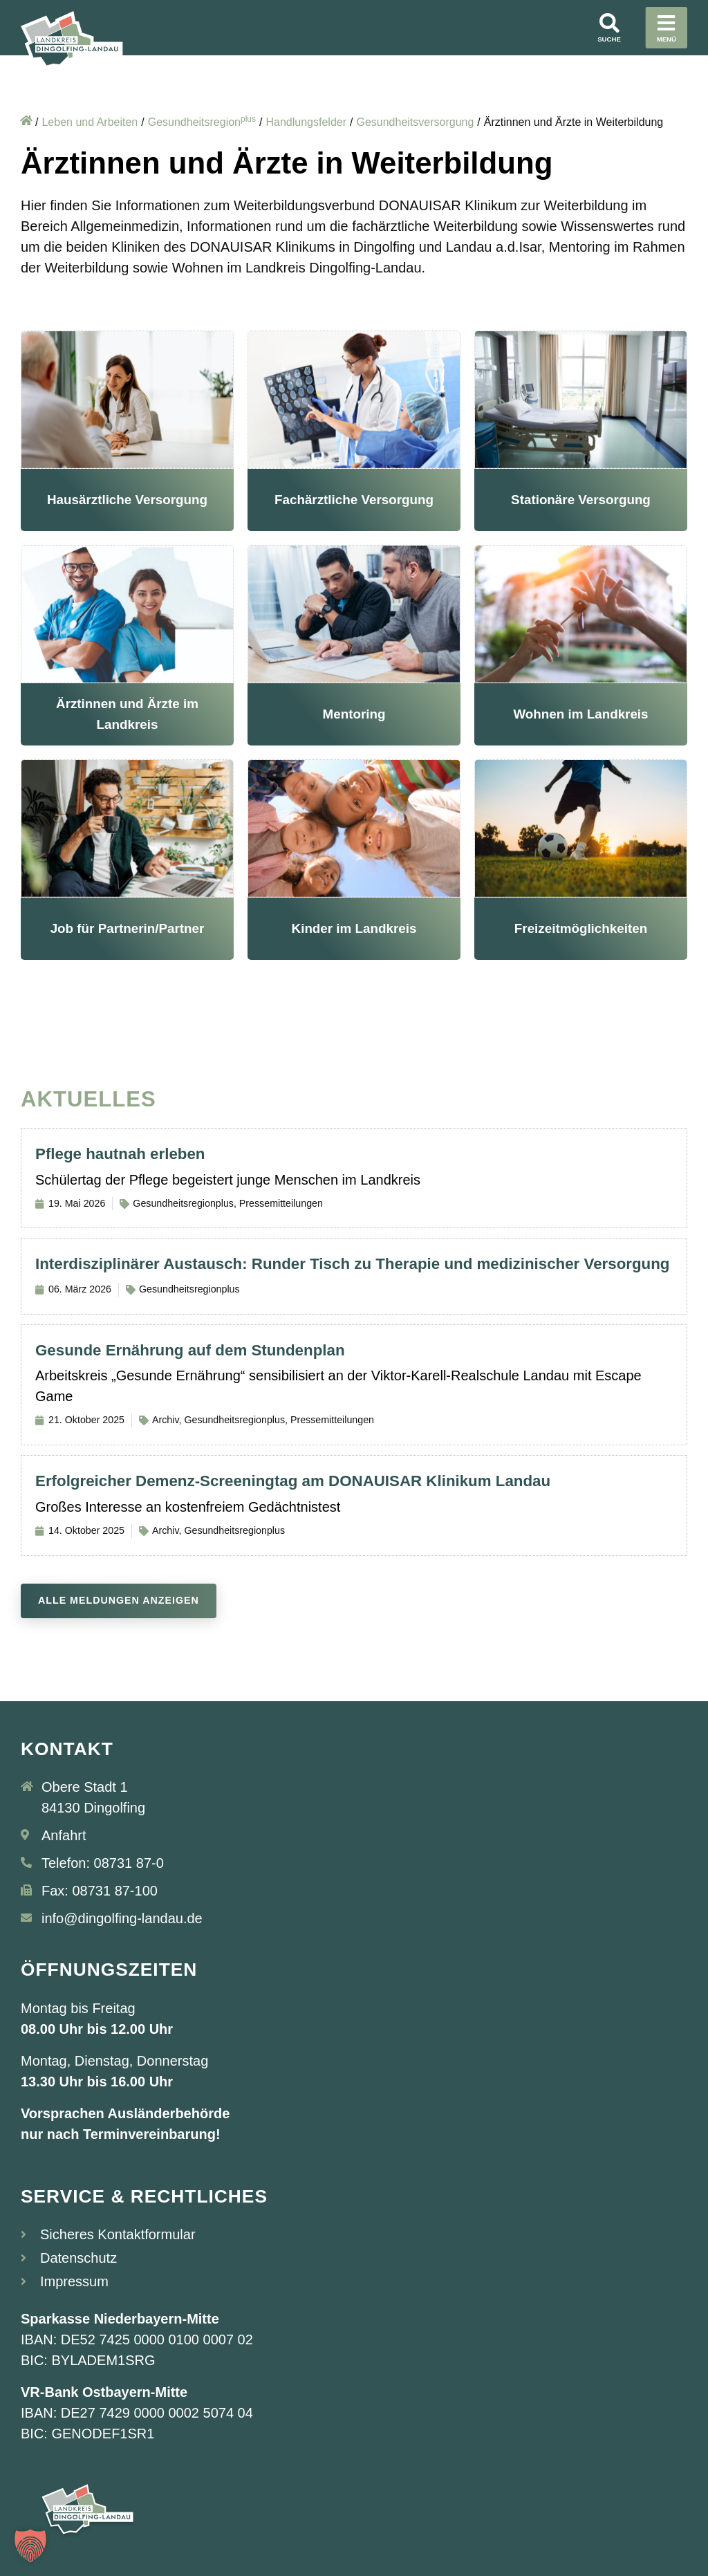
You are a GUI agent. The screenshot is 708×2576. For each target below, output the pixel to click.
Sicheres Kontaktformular (118, 2234)
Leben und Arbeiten (89, 122)
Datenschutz (78, 2257)
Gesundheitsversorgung (415, 122)
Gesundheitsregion (202, 122)
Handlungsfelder (306, 122)
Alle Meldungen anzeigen (118, 1600)
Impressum (74, 2281)
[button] (30, 2545)
